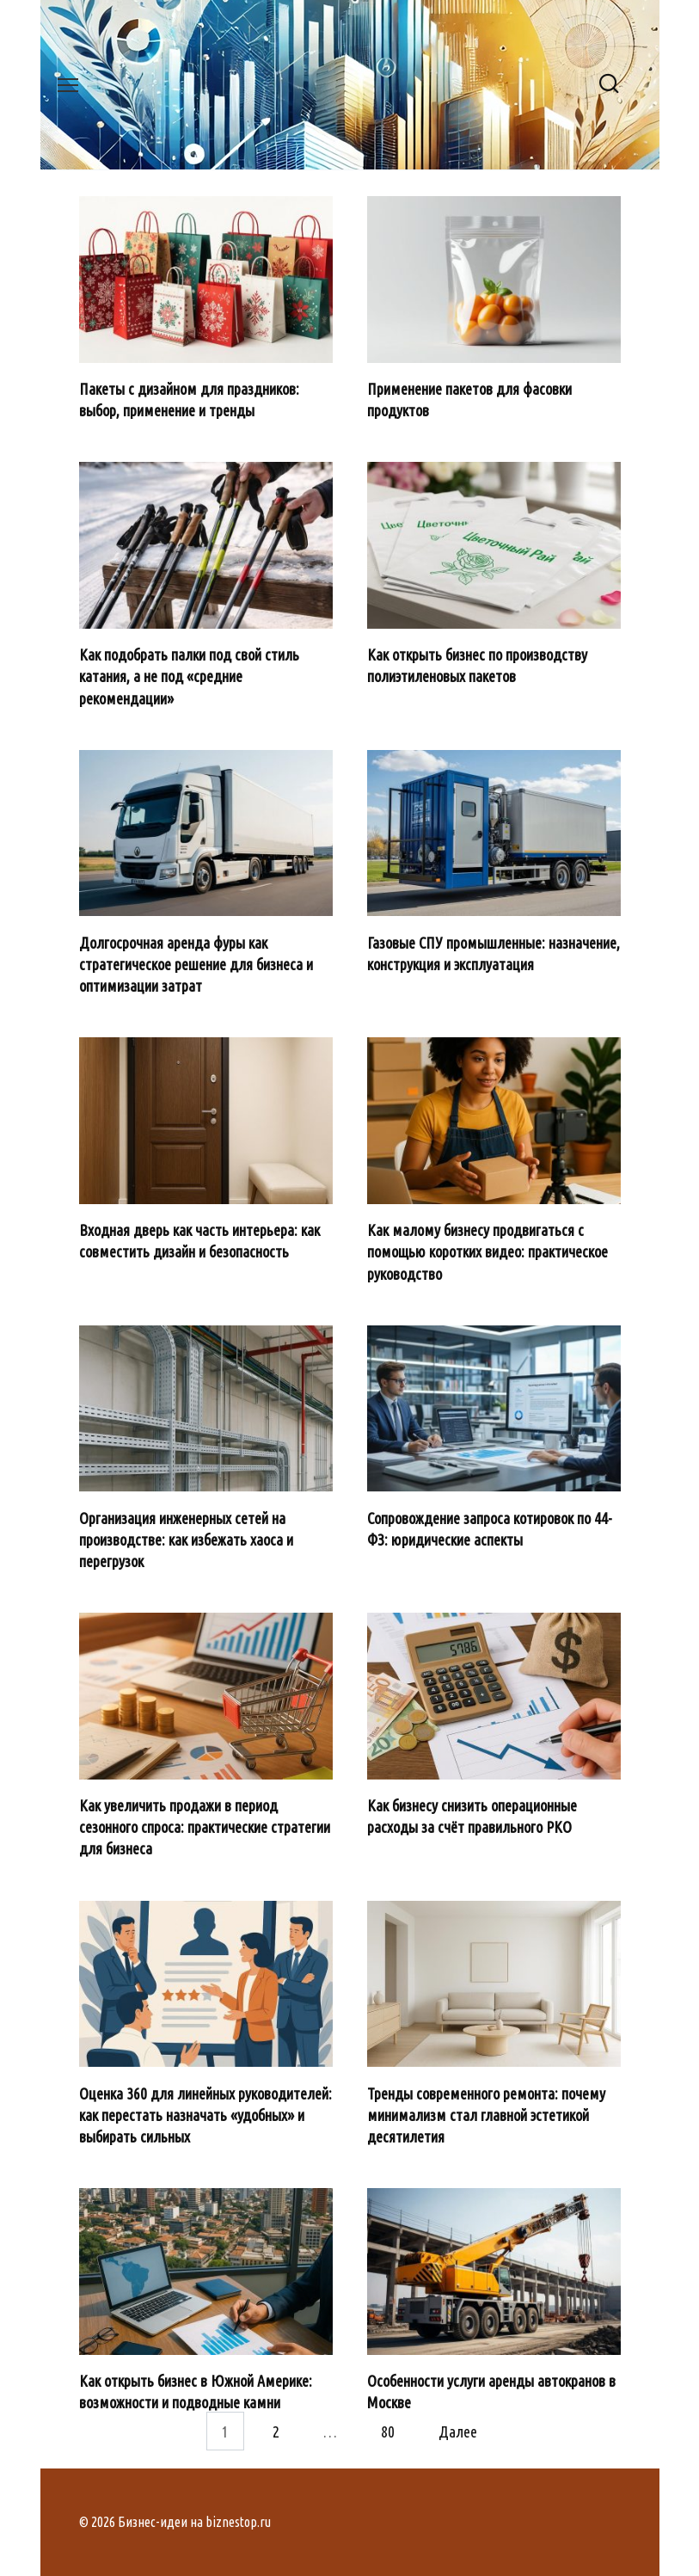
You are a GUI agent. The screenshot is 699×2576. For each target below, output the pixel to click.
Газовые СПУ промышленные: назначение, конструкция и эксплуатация (493, 952)
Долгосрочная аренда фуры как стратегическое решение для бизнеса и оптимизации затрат (196, 963)
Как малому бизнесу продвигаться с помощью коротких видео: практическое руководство (487, 1251)
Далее (457, 2430)
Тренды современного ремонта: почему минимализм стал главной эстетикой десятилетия (486, 2114)
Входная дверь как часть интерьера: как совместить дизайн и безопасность (199, 1240)
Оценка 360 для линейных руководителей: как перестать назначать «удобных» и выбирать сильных (205, 2114)
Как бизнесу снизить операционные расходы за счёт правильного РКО (472, 1816)
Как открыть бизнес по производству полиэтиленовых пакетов (477, 665)
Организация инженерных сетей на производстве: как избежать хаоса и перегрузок (186, 1539)
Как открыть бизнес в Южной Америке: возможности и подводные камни (195, 2391)
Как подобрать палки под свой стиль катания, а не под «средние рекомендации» (189, 676)
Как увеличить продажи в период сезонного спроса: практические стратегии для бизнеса (204, 1827)
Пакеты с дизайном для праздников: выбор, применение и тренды (189, 399)
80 (388, 2430)
